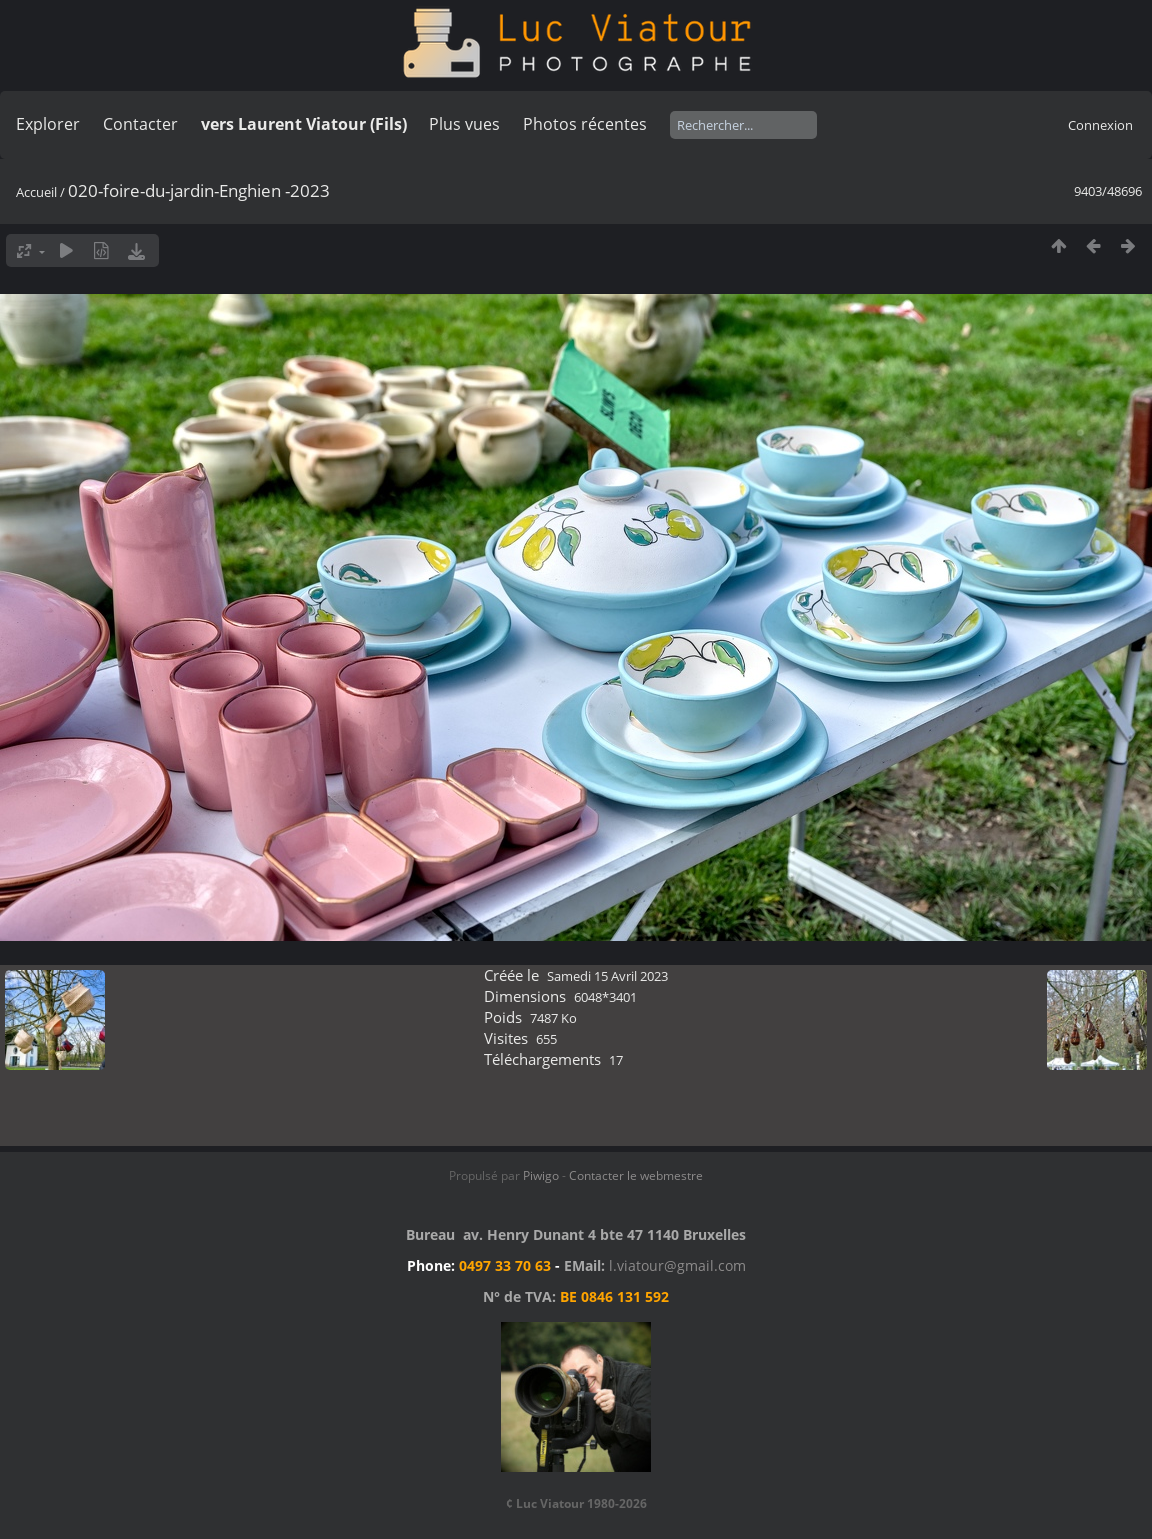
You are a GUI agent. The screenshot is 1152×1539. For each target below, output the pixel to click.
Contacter (140, 124)
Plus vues (464, 124)
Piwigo (541, 1175)
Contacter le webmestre (636, 1175)
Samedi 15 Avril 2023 (607, 976)
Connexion (1100, 125)
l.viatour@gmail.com (677, 1265)
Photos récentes (585, 124)
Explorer (48, 124)
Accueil (36, 192)
